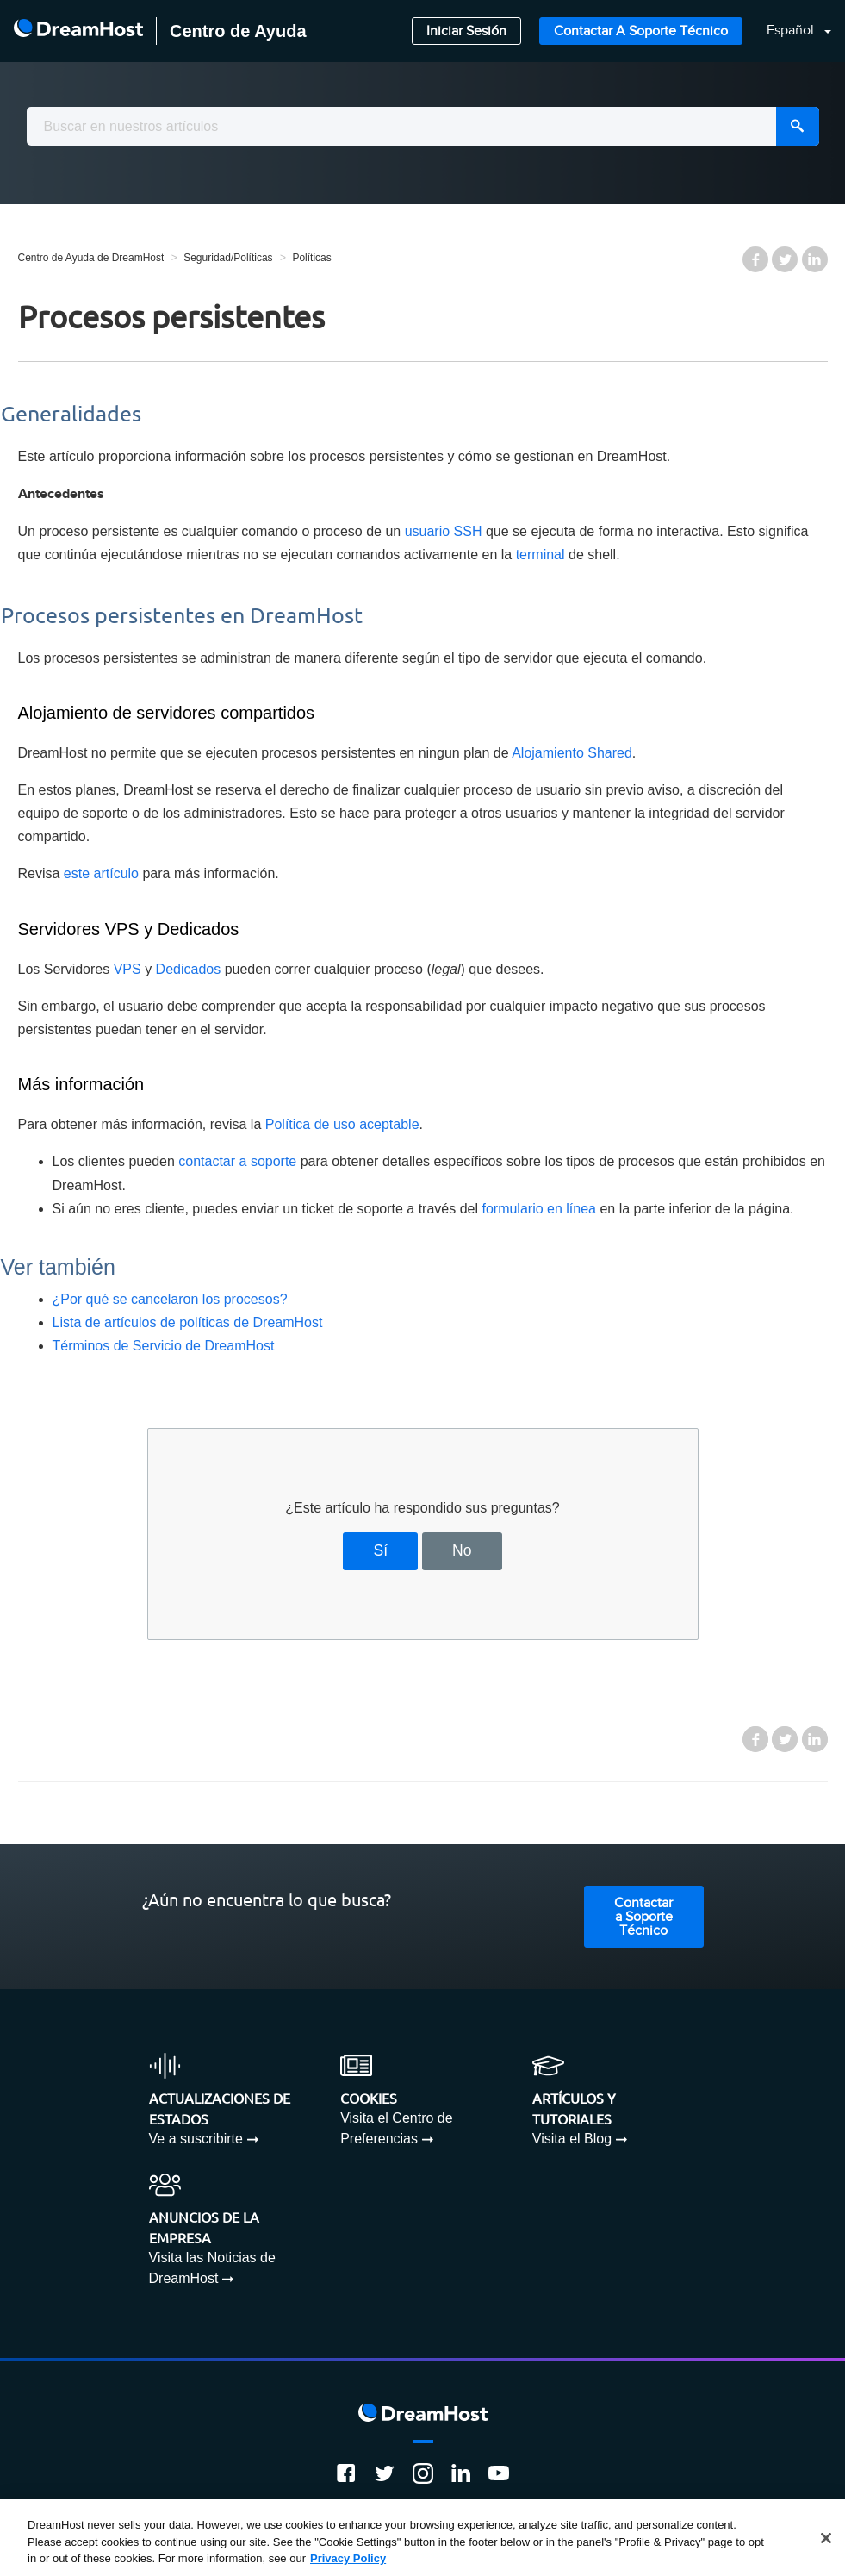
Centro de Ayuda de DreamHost (91, 258)
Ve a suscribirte (196, 2138)
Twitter (785, 259)
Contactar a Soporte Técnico (641, 31)
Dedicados (188, 969)
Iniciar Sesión (466, 31)
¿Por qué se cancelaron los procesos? (170, 1299)
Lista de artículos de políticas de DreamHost (188, 1322)
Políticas (311, 258)
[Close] (826, 2538)
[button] (788, 31)
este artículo (101, 873)
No (462, 1550)
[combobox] (423, 126)
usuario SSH (443, 531)
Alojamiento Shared (572, 752)
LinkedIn (815, 259)
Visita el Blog (572, 2138)
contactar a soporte (237, 1161)
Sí (381, 1550)
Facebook (755, 259)
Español (792, 30)
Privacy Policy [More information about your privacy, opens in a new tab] (348, 2558)
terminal (540, 554)
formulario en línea (539, 1208)
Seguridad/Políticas (227, 258)
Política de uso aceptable (342, 1124)
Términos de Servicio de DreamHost (164, 1345)
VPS (127, 969)
